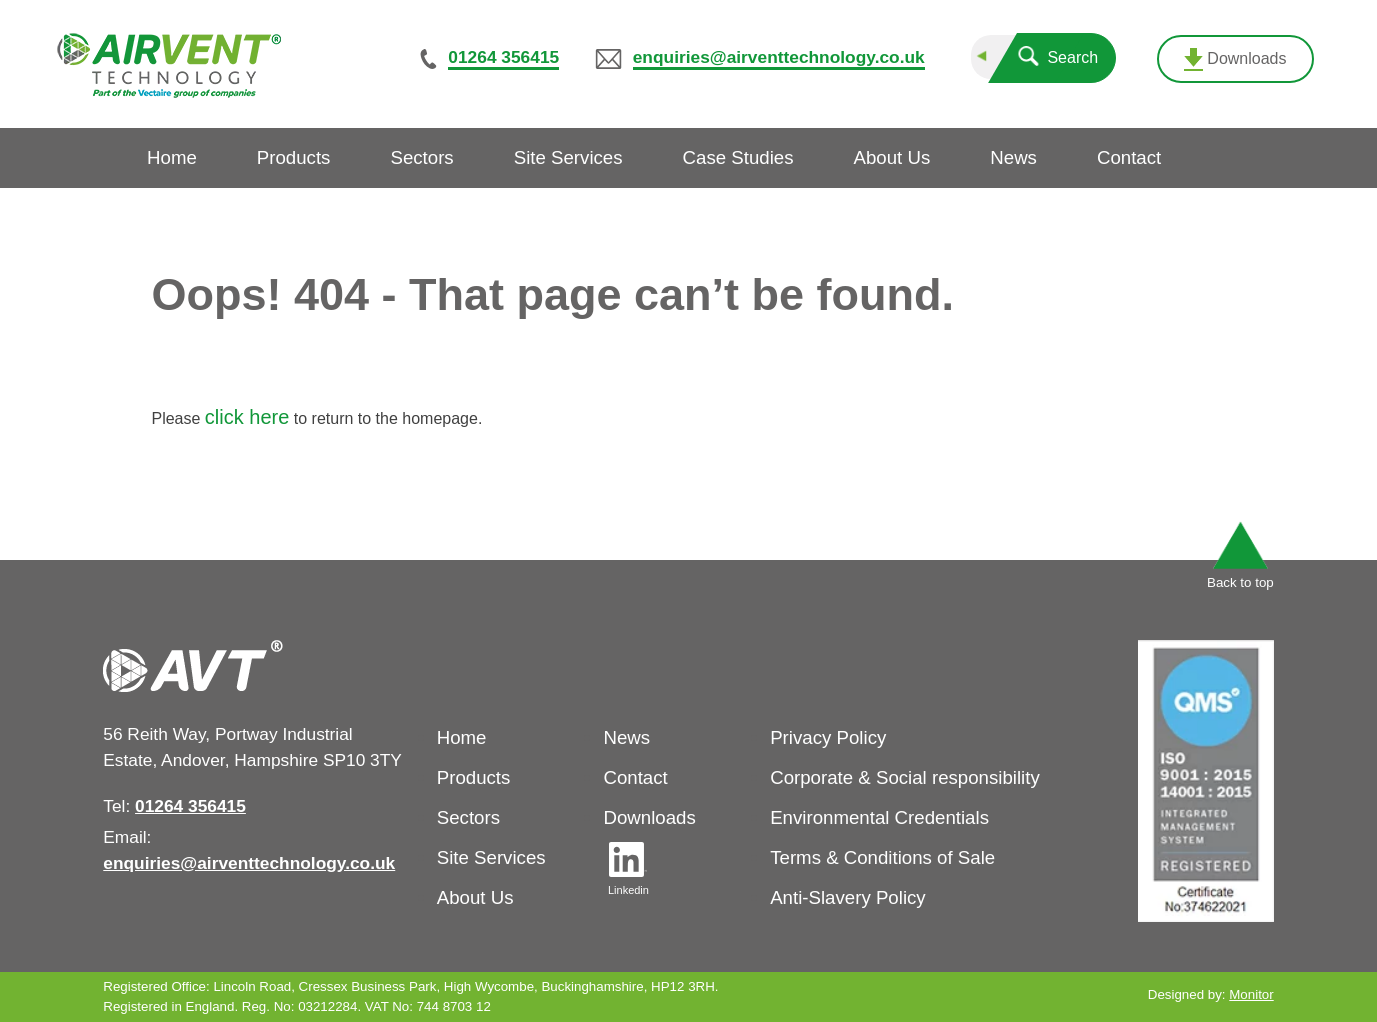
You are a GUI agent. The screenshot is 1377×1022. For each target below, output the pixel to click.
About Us (475, 897)
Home (462, 737)
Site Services (491, 857)
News (626, 737)
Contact (635, 777)
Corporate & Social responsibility (905, 777)
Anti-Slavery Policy (848, 897)
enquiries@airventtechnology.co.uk (779, 57)
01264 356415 (503, 57)
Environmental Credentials (879, 817)
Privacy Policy (828, 737)
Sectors (468, 817)
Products (474, 777)
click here (247, 417)
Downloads (1235, 59)
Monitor (1251, 994)
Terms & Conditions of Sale (882, 857)
